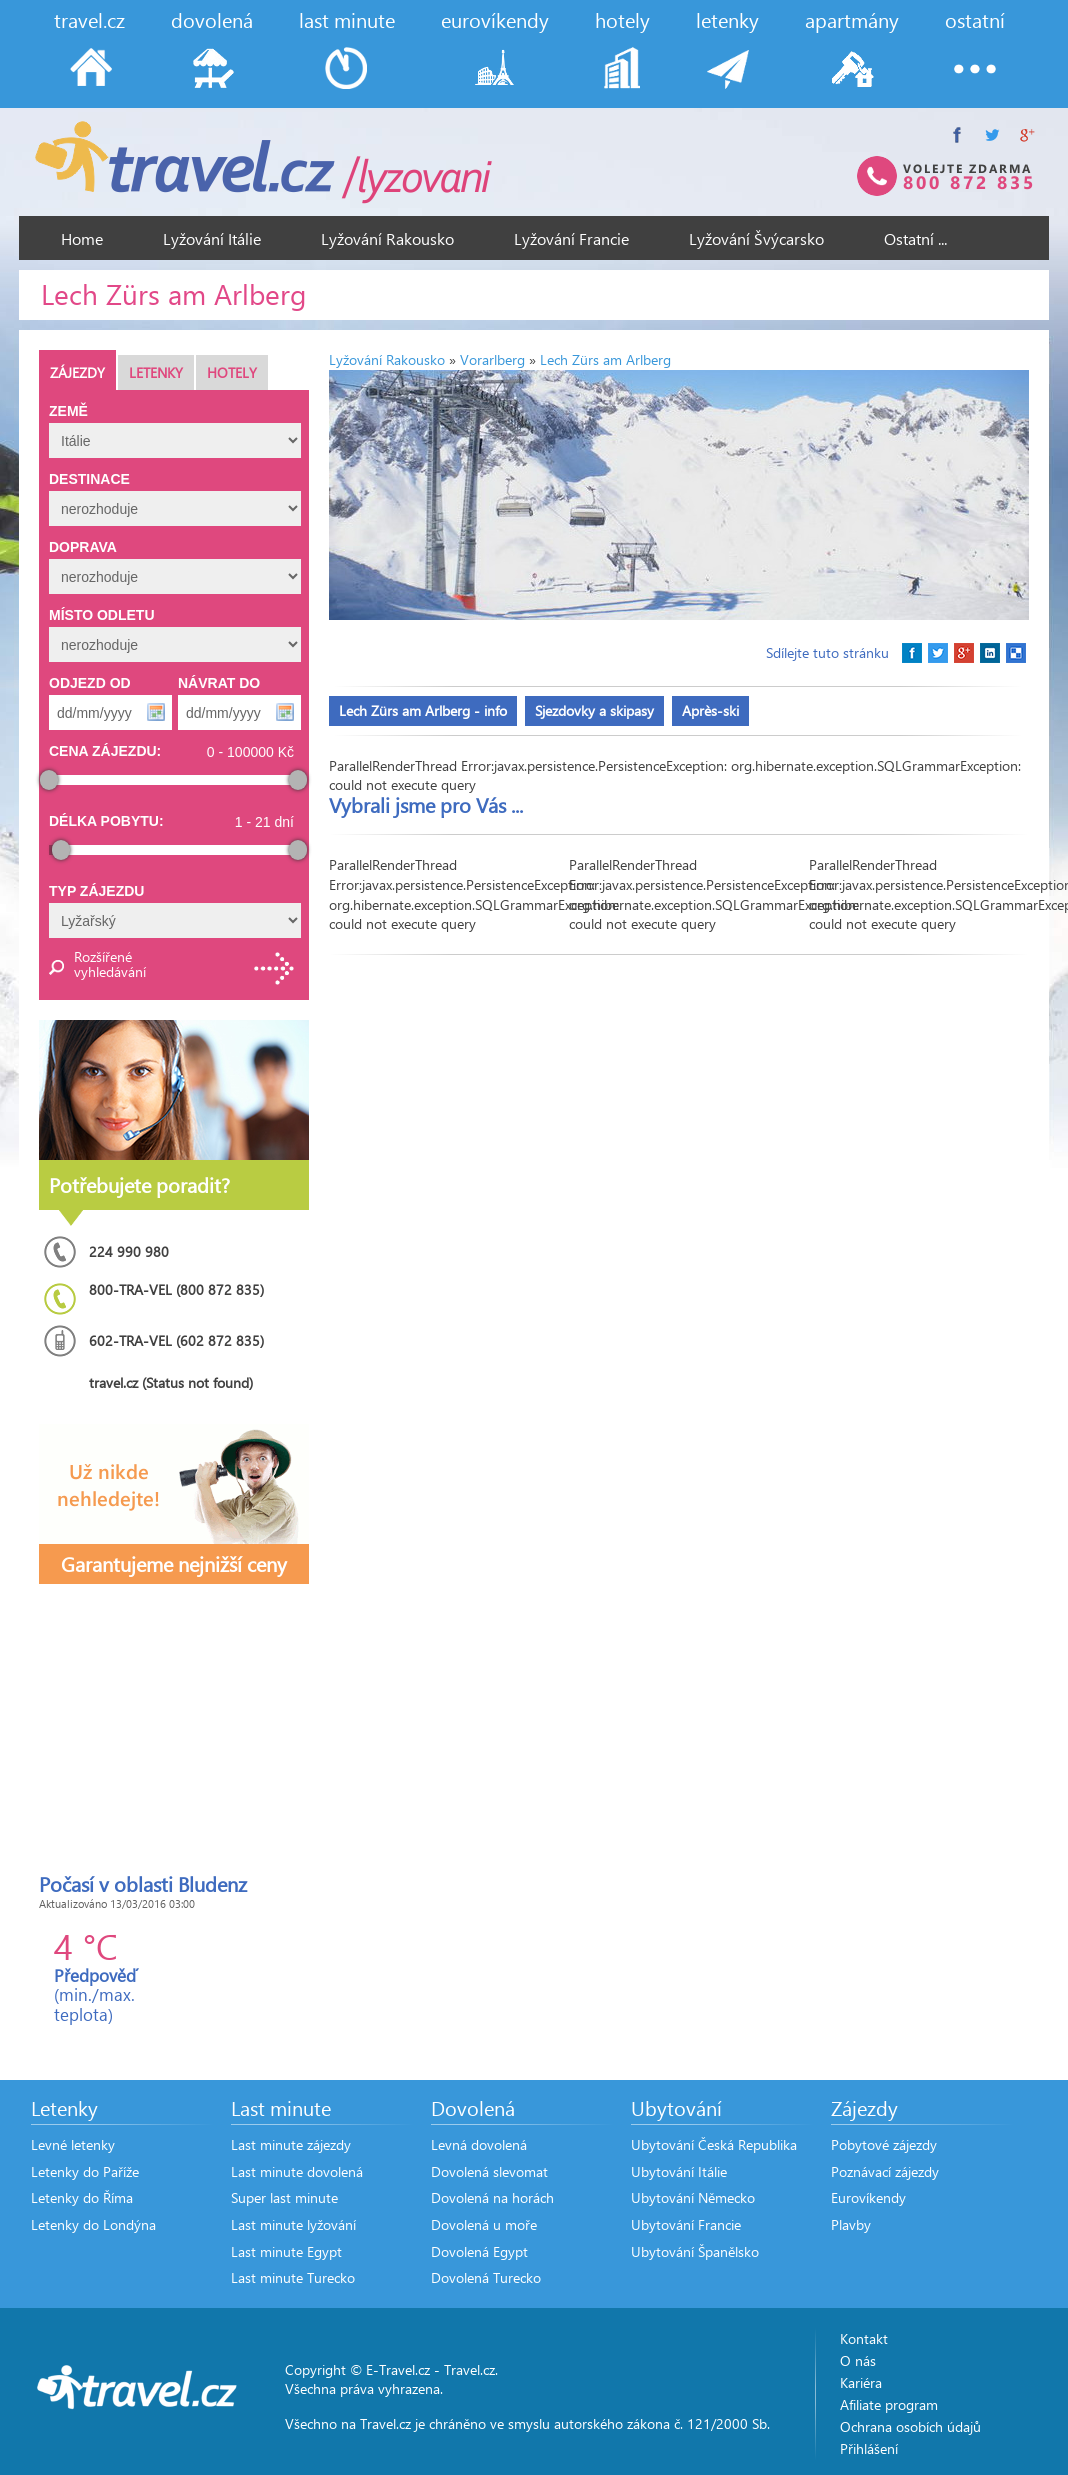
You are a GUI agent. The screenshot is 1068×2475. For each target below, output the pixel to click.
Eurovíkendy (868, 2197)
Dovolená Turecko (486, 2277)
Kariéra (861, 2382)
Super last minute (284, 2197)
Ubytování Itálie (679, 2171)
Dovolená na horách (492, 2197)
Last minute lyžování (293, 2224)
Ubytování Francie (686, 2224)
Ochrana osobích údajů (910, 2426)
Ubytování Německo (693, 2197)
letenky (727, 19)
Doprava (83, 547)
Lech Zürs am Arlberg (605, 359)
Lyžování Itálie (212, 238)
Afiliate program (889, 2404)
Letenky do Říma (82, 2197)
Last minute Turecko (293, 2277)
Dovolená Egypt (479, 2251)
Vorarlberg (492, 359)
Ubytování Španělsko (695, 2251)
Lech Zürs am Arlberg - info (423, 710)
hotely (622, 19)
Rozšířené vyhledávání (109, 964)
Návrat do (219, 683)
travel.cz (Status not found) (171, 1382)
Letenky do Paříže (85, 2171)
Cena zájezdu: (105, 751)
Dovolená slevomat (489, 2171)
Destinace (89, 479)
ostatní (975, 19)
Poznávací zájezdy (885, 2171)
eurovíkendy (495, 19)
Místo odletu (102, 615)
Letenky (156, 372)
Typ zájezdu (96, 891)
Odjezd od (90, 683)
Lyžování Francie (571, 238)
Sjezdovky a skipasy (594, 710)
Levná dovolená (479, 2144)
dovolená (212, 19)
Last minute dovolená (297, 2171)
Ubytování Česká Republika (714, 2144)
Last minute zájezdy (291, 2144)
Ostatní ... (915, 238)
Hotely (232, 372)
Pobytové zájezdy (884, 2144)
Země (68, 411)
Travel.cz (469, 2369)
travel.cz (89, 19)
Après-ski (710, 710)
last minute (347, 19)
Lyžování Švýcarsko (756, 238)
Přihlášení (869, 2448)
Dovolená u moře (484, 2224)
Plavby (851, 2224)
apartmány (852, 19)
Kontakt (864, 2338)
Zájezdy (77, 372)
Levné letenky (73, 2144)
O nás (858, 2360)
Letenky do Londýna (93, 2224)
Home (82, 238)
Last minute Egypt (286, 2251)
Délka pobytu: (106, 821)
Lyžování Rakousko (387, 238)
